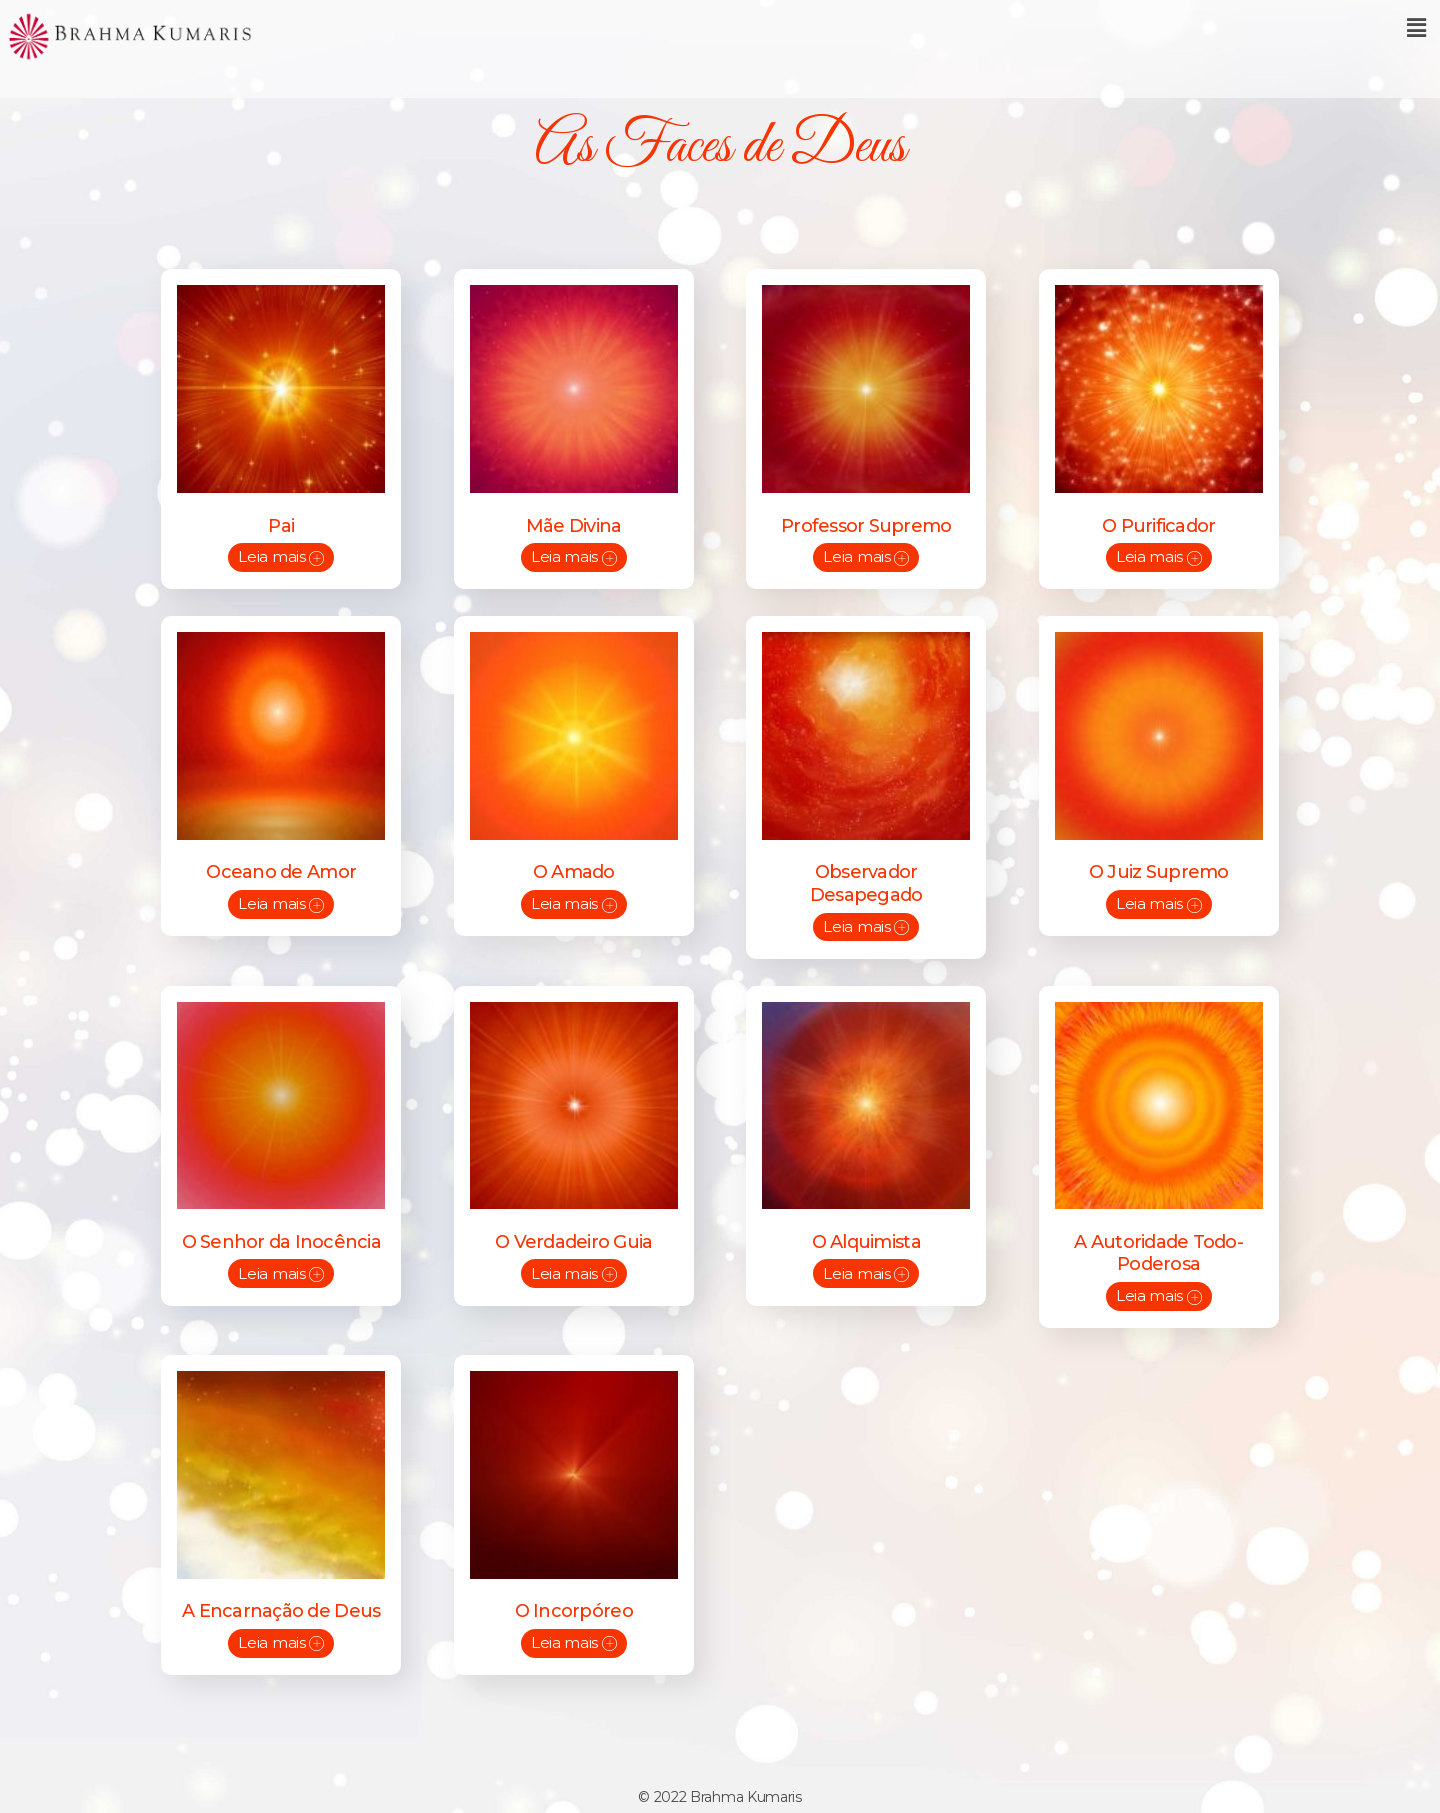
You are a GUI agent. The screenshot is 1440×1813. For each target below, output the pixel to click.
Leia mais (281, 554)
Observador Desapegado (866, 877)
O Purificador (1158, 524)
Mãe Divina (574, 524)
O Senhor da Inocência (281, 1230)
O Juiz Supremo (1159, 866)
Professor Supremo (866, 524)
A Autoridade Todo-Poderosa (1158, 1241)
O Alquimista (866, 1230)
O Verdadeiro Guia (573, 1230)
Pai (281, 524)
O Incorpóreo (574, 1595)
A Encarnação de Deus (281, 1595)
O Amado (574, 866)
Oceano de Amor (281, 866)
